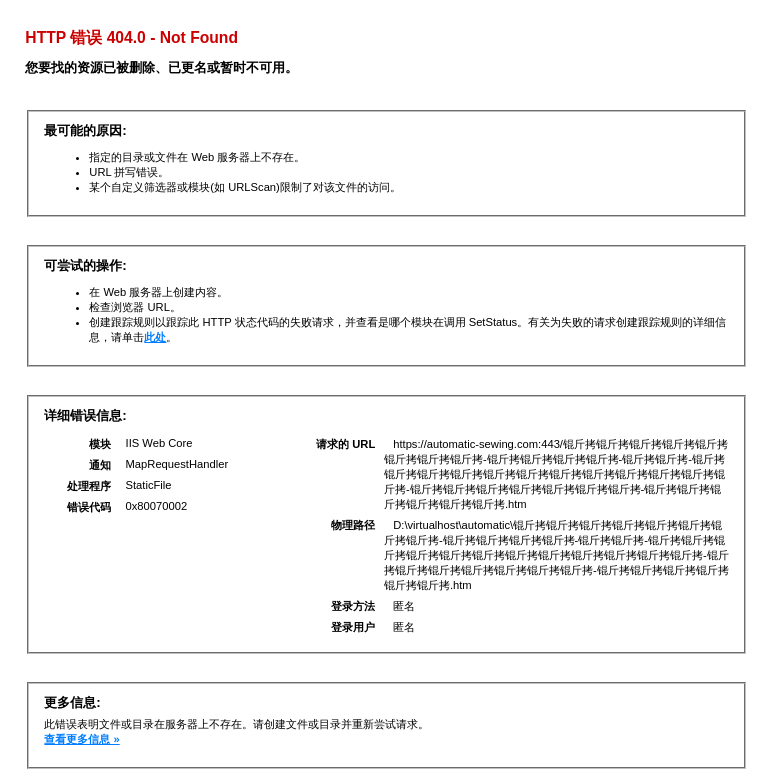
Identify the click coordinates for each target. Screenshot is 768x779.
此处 (155, 337)
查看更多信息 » (81, 739)
